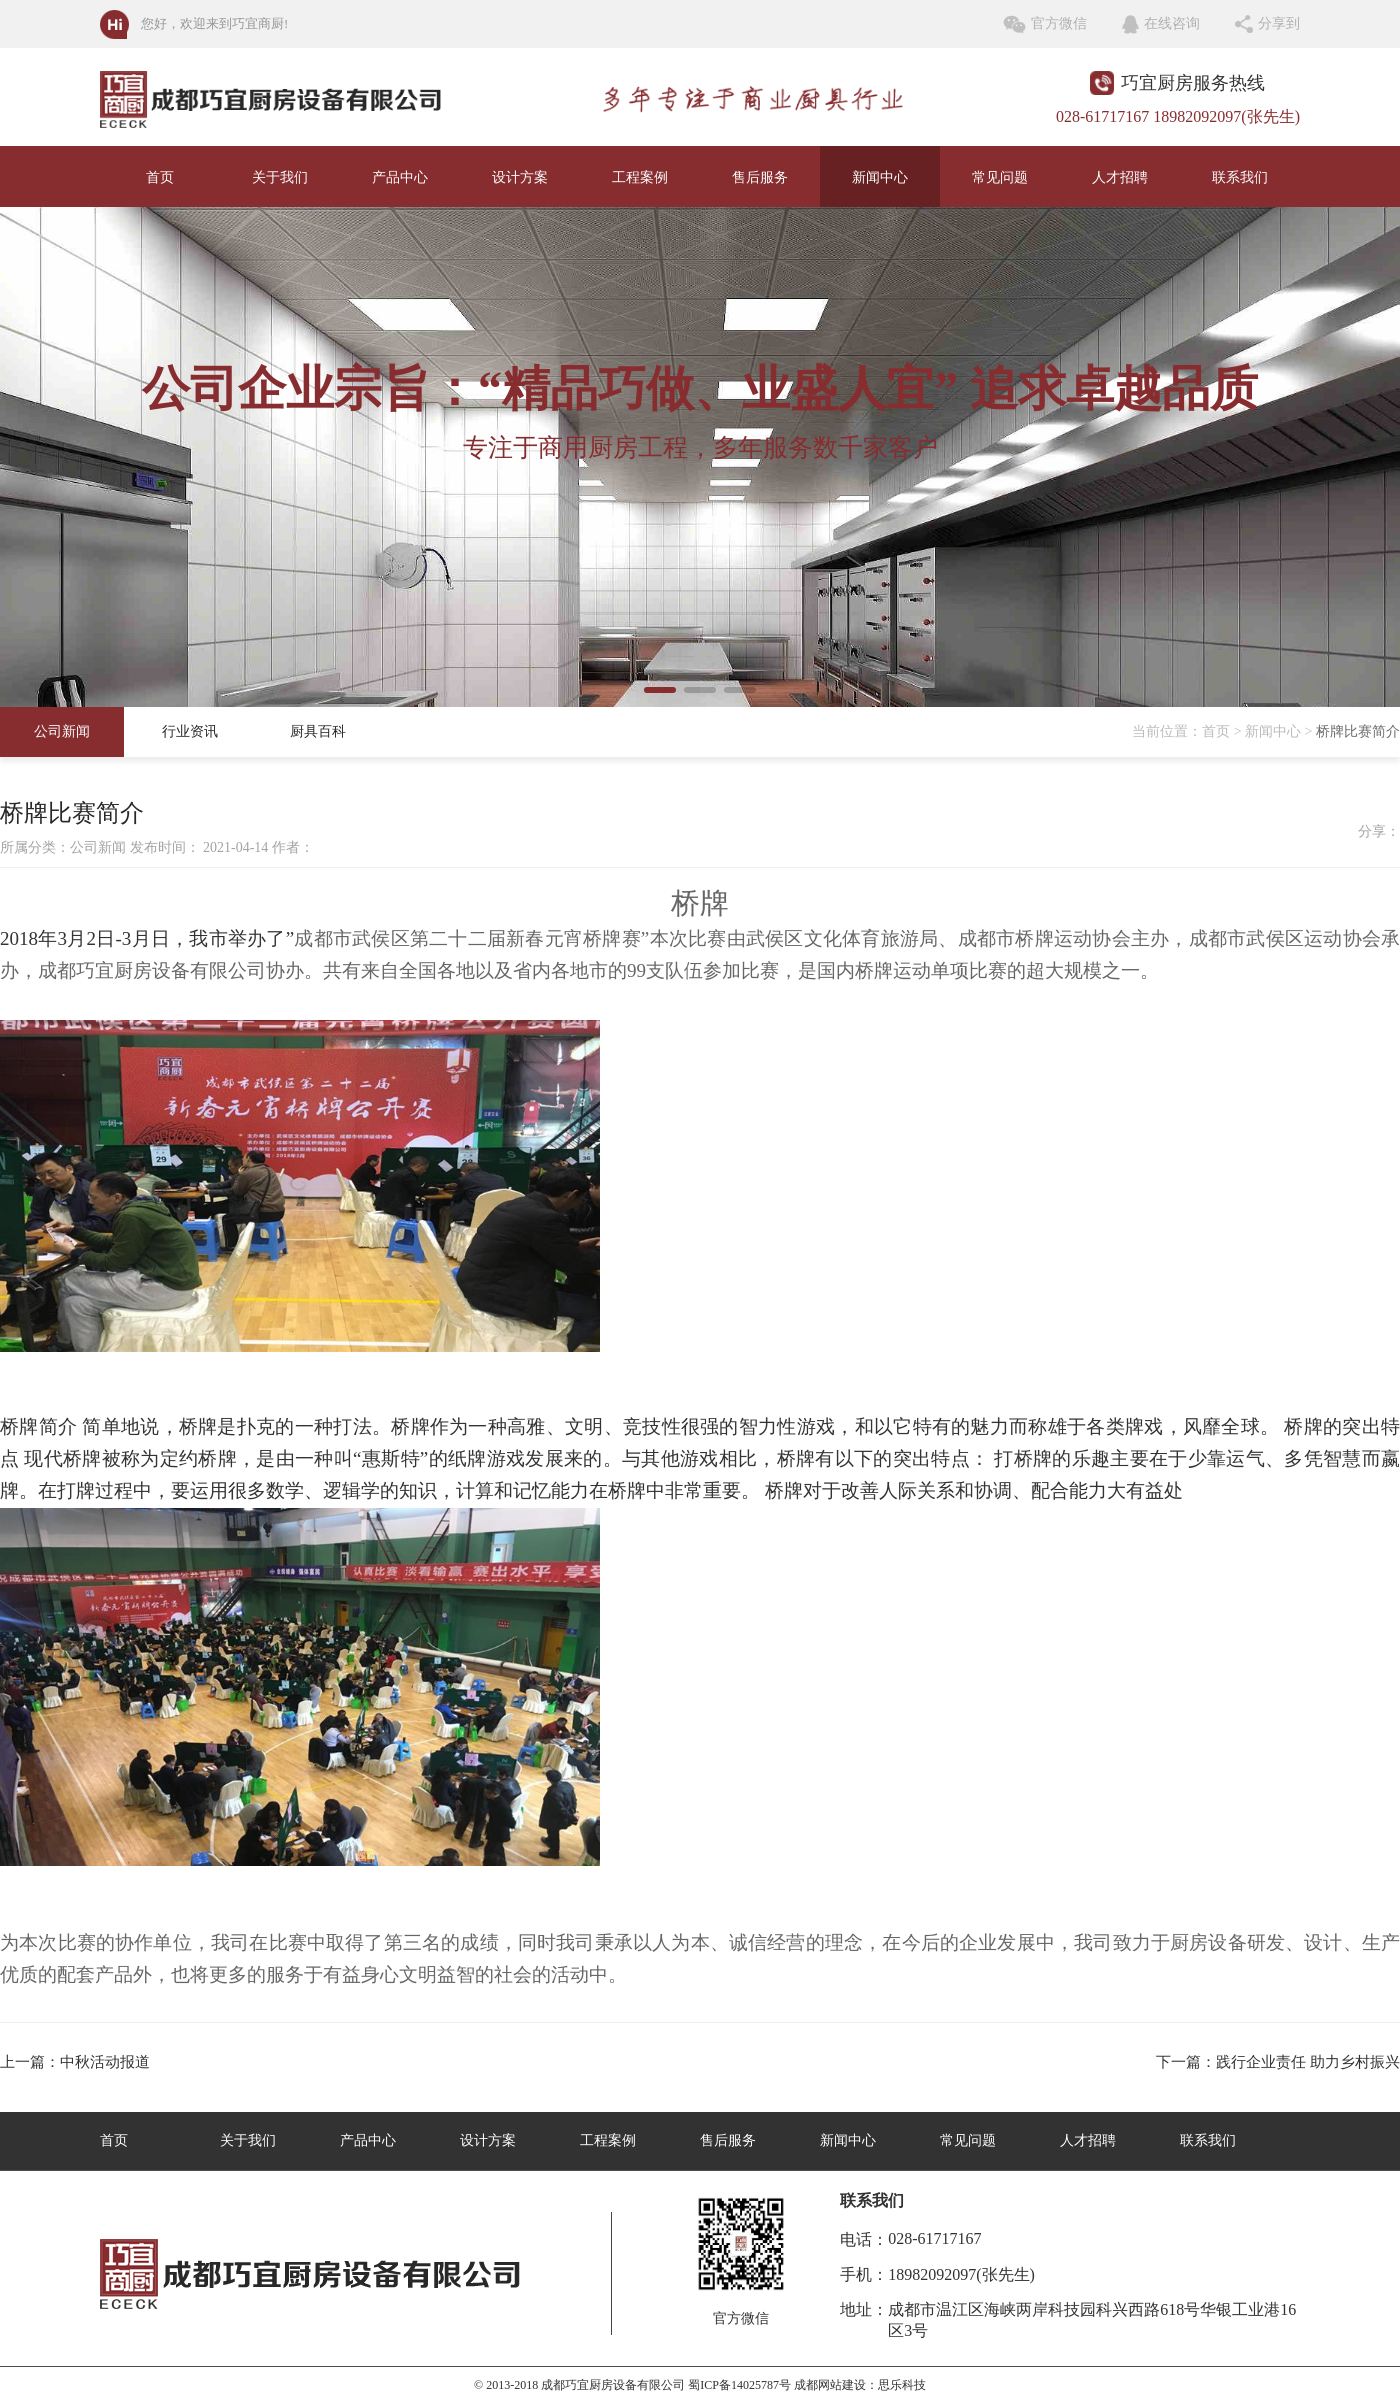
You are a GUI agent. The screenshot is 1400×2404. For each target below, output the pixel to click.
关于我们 (280, 177)
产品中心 (400, 177)
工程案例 (640, 177)
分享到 (1279, 23)
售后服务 (760, 177)
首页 (160, 177)
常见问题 (1000, 177)
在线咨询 (1172, 23)
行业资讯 (190, 731)
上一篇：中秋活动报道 (75, 2062)
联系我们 (1240, 177)
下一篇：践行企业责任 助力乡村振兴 (1278, 2062)
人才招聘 (1120, 177)
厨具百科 (318, 731)
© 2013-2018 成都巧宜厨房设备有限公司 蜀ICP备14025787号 (632, 2385)
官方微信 (1059, 23)
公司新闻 (62, 731)
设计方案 (520, 177)
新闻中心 (880, 177)
